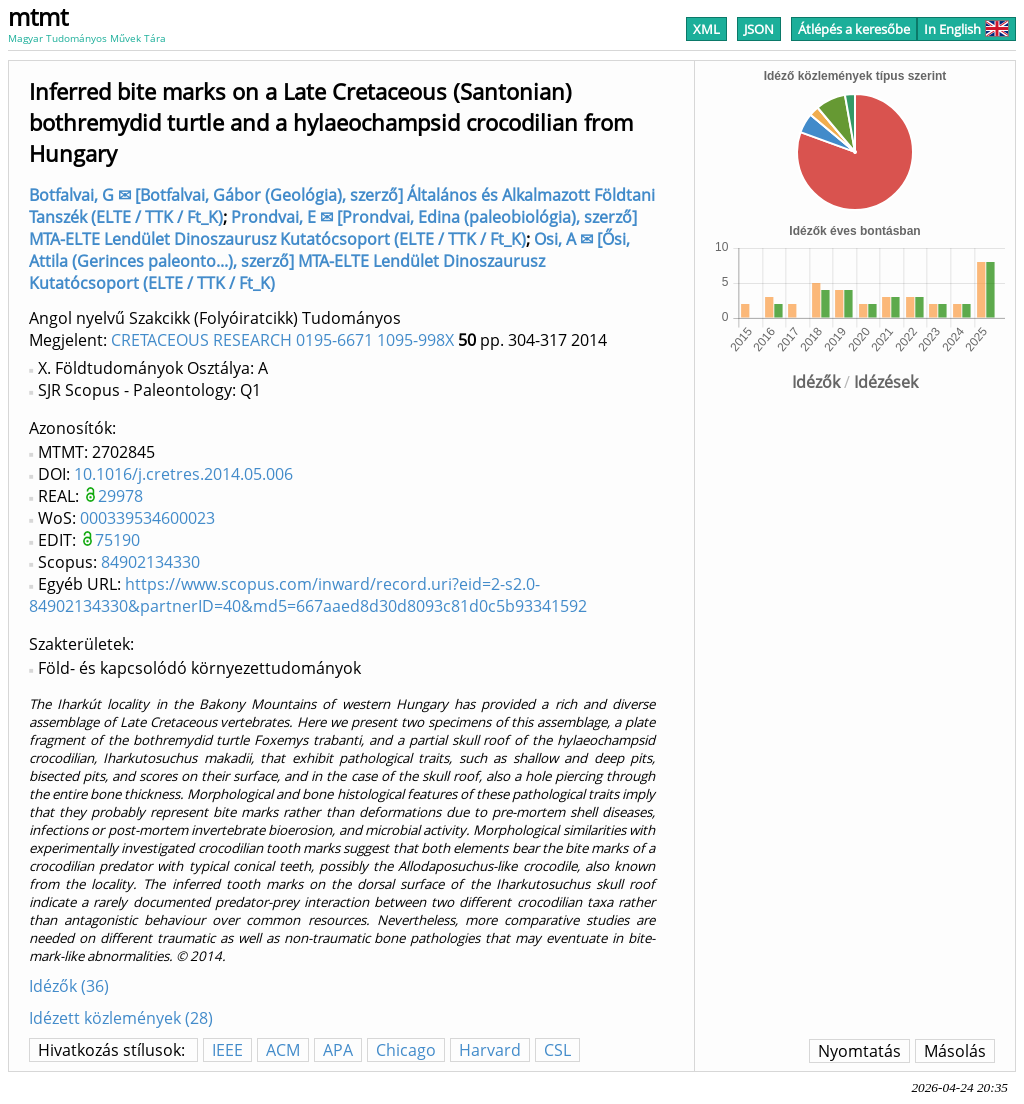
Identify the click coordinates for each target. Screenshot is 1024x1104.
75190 (117, 540)
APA (338, 1050)
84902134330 (150, 562)
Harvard (490, 1050)
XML (706, 29)
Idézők (816, 382)
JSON (759, 29)
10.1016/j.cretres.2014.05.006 (183, 474)
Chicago (406, 1050)
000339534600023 (147, 518)
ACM (283, 1050)
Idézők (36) (69, 986)
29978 (120, 496)
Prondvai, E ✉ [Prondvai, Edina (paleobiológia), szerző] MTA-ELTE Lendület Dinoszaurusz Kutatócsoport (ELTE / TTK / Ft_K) (333, 228)
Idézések (886, 382)
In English (966, 29)
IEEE (227, 1050)
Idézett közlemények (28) (121, 1018)
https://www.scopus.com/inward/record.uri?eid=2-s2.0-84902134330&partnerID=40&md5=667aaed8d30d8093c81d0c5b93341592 (308, 595)
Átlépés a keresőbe (854, 29)
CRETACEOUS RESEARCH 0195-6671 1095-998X (282, 340)
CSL (557, 1050)
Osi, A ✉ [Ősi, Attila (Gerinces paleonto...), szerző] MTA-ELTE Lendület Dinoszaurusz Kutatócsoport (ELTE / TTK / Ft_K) (329, 261)
